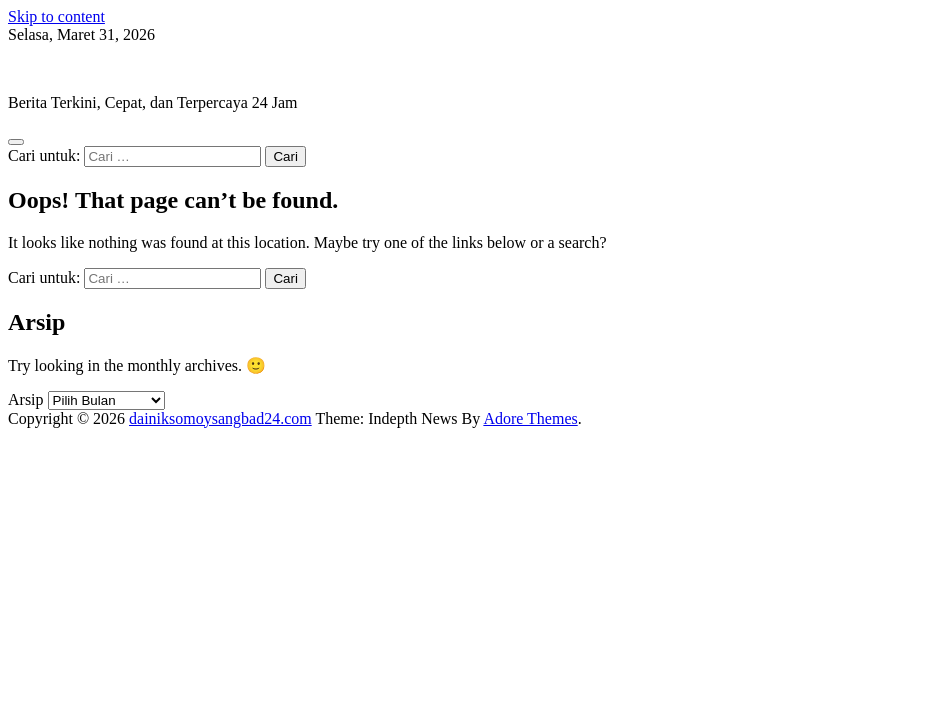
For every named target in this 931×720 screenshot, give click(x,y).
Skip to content (56, 16)
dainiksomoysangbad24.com (99, 68)
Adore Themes (530, 418)
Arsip (26, 399)
